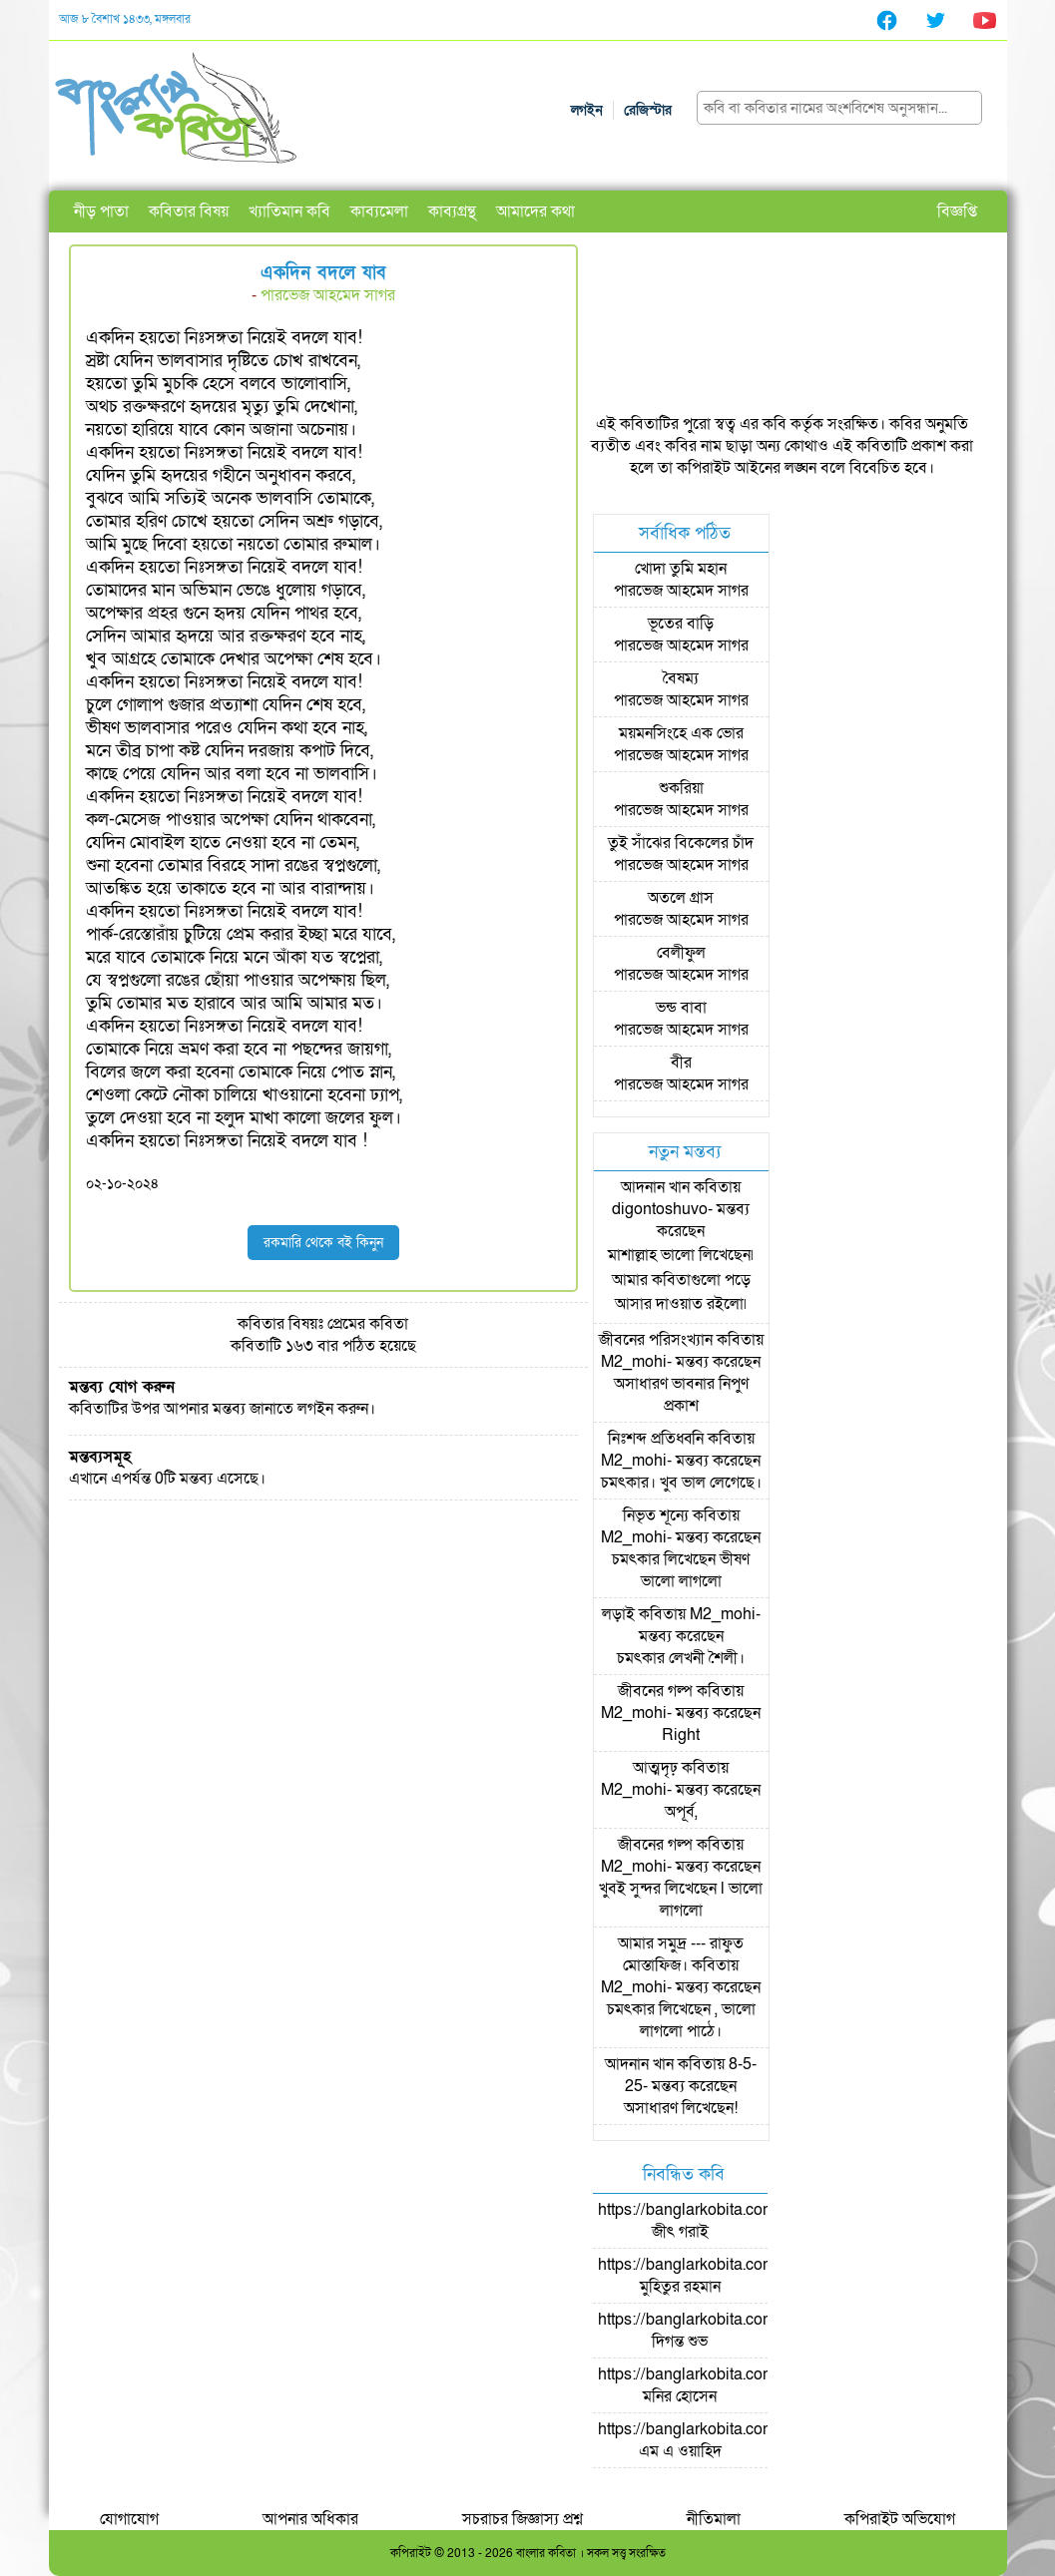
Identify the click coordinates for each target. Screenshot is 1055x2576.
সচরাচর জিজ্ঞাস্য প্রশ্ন (522, 2519)
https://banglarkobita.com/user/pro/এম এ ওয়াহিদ (721, 2440)
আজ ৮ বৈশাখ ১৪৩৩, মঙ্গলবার (125, 19)
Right (681, 1735)
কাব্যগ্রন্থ (452, 211)
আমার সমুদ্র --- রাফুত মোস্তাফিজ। (681, 1954)
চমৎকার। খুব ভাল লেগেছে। (681, 1483)
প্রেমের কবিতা (367, 1324)
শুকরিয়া (681, 788)
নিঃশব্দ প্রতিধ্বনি (656, 1439)
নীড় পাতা (101, 211)
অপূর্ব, (681, 1812)
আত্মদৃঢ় (655, 1768)
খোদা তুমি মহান (681, 569)
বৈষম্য (681, 678)
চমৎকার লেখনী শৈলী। (681, 1658)
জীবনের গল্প (655, 1691)
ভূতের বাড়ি (681, 624)
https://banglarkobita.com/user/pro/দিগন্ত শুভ (721, 2331)
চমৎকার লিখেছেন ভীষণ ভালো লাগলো (681, 1570)
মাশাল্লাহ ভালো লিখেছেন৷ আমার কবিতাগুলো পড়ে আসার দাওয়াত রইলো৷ (681, 1279)
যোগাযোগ (129, 2519)
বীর (681, 1062)
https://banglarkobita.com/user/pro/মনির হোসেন (721, 2385)
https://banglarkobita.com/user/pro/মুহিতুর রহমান (721, 2276)
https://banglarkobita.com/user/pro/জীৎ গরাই (721, 2221)
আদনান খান (655, 1187)
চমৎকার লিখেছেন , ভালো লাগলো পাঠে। (681, 2020)
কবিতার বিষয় (189, 211)
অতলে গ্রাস (681, 898)
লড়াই (618, 1614)
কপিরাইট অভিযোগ (899, 2519)
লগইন (587, 110)
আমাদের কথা (535, 211)
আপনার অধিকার (310, 2519)
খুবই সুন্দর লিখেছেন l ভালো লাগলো (681, 1900)
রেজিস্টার (648, 110)
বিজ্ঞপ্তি (957, 211)
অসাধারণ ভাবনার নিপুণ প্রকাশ (681, 1395)
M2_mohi (634, 1362)
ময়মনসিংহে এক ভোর (681, 733)
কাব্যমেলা (379, 211)
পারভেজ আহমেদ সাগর (328, 295)
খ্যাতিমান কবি (289, 211)
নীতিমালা (714, 2519)
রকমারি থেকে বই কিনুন (323, 1242)
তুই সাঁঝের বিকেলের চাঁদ (681, 843)
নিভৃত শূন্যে (656, 1515)
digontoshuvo (660, 1209)
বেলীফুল (681, 953)
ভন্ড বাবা (681, 1008)
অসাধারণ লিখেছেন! (681, 2108)
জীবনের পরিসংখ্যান (656, 1340)
